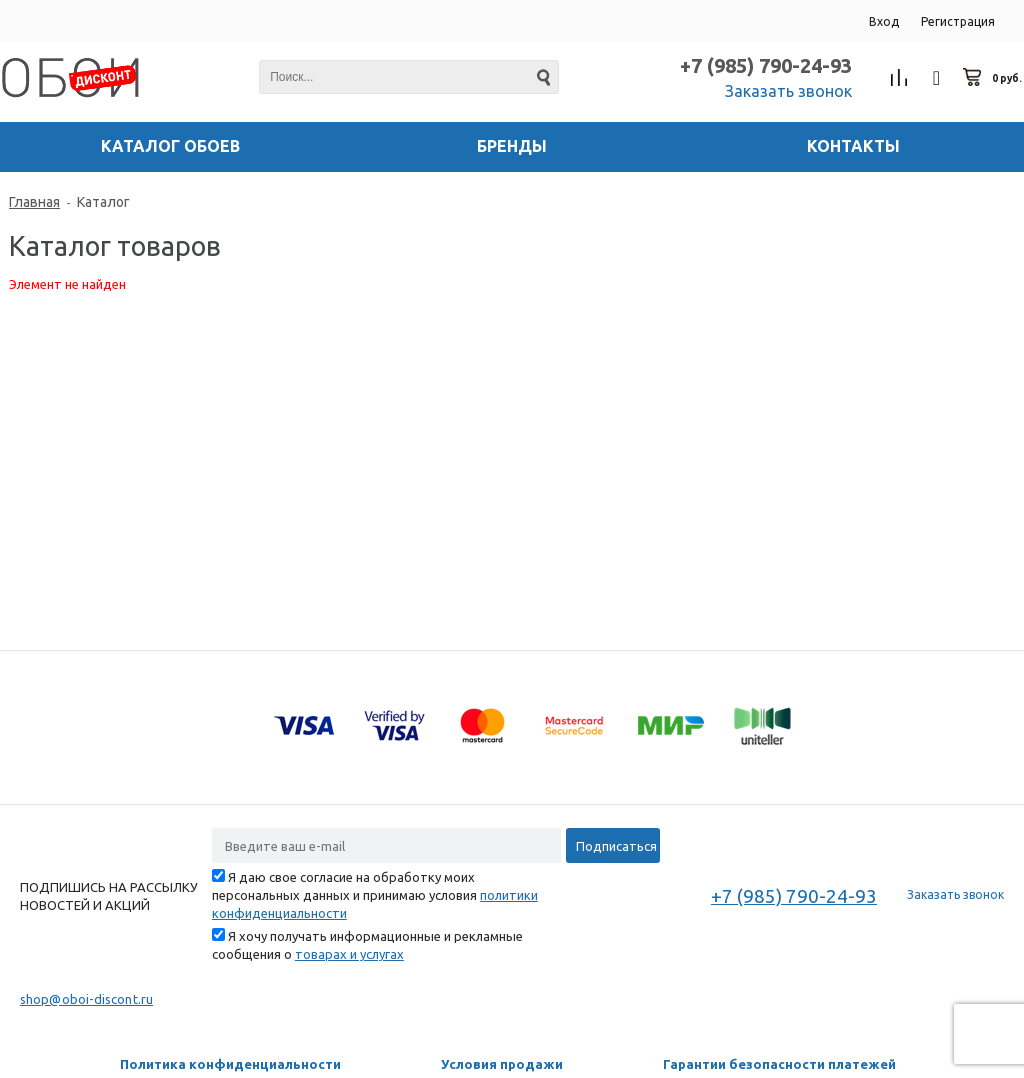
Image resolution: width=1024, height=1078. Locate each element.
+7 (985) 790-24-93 (766, 65)
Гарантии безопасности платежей (779, 1064)
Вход (884, 21)
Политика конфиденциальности (230, 1064)
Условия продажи (502, 1064)
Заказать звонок (788, 91)
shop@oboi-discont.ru (86, 999)
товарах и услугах (349, 954)
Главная (34, 202)
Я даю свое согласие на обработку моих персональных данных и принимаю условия (375, 895)
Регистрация (958, 21)
